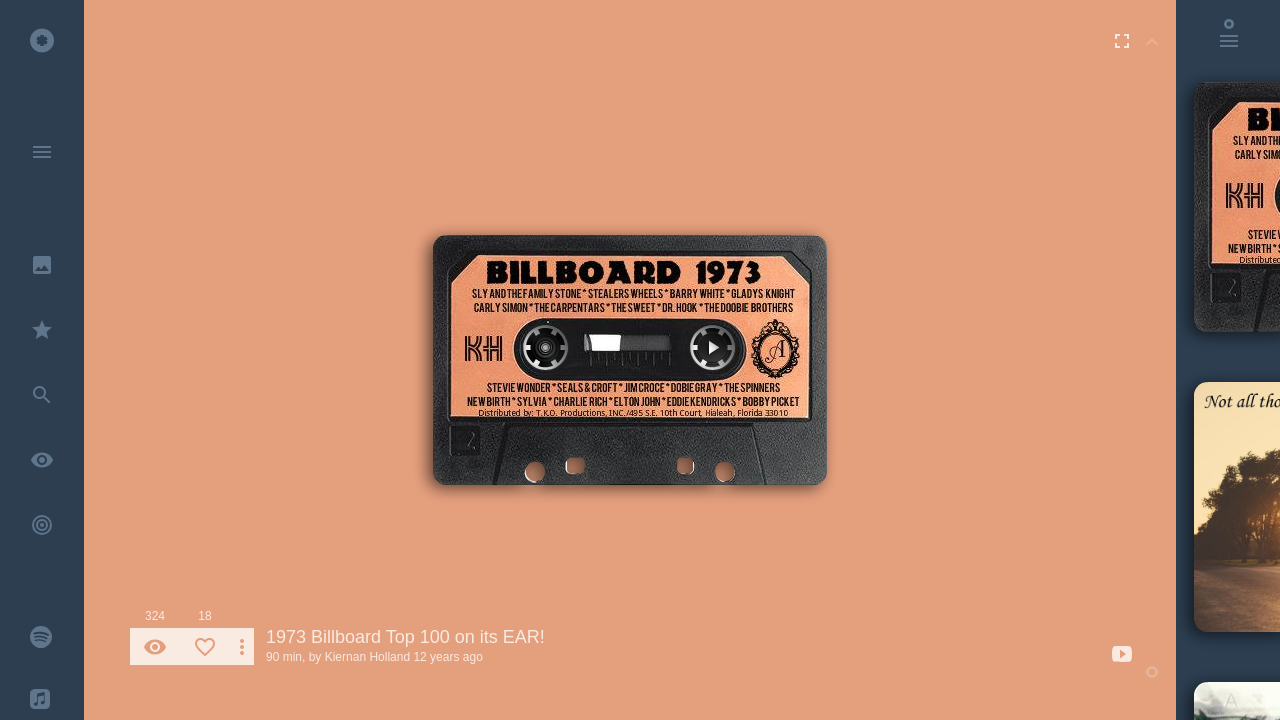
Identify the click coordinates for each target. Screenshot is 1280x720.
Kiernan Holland (367, 657)
